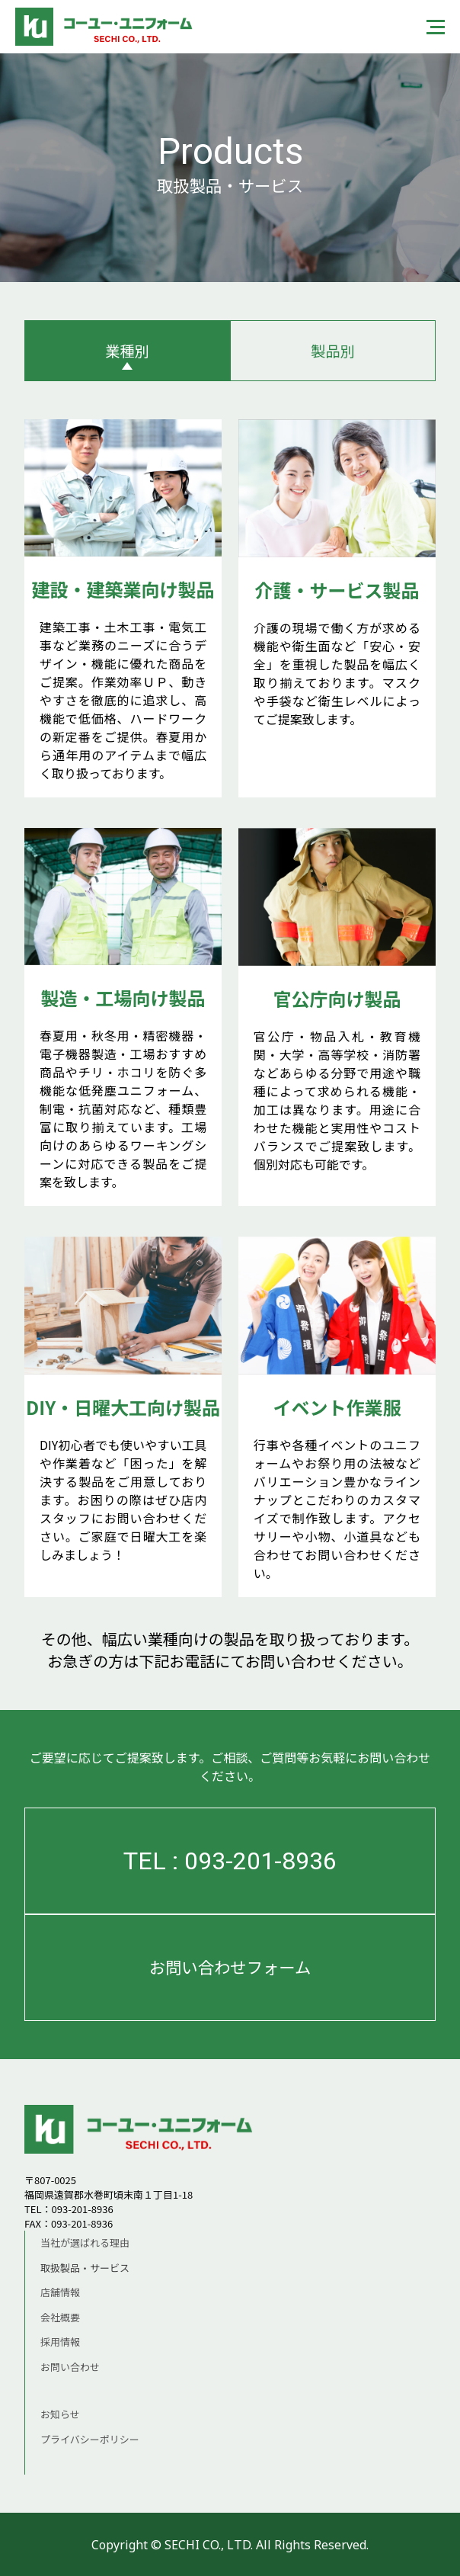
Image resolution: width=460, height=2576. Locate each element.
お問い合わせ (70, 2366)
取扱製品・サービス (84, 2267)
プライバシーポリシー (89, 2439)
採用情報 (60, 2341)
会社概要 (60, 2317)
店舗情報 (60, 2292)
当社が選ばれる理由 (84, 2242)
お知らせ (60, 2414)
